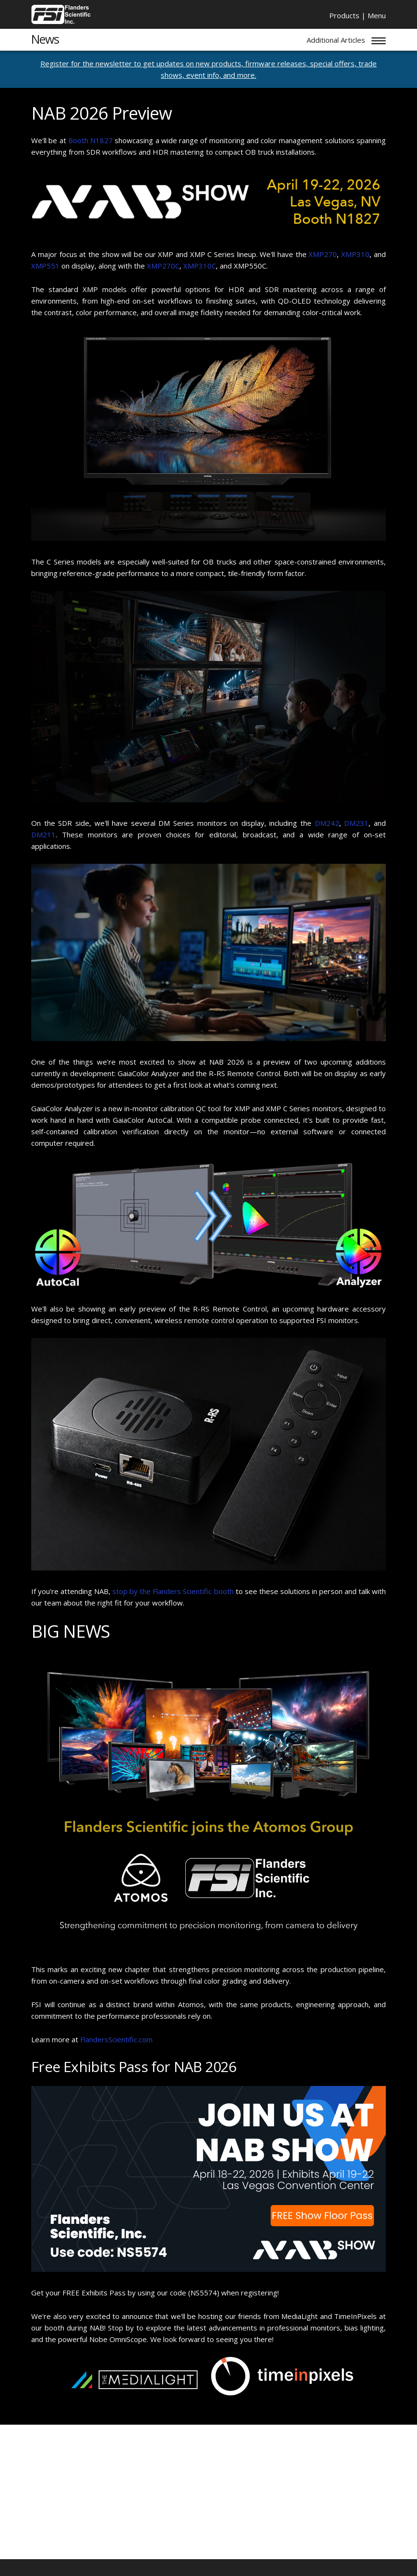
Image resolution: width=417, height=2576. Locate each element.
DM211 (43, 834)
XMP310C (199, 265)
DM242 (327, 823)
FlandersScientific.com (116, 2039)
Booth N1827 (90, 140)
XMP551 (45, 265)
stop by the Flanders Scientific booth (172, 1591)
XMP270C (163, 265)
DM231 (356, 823)
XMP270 (323, 254)
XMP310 (355, 254)
